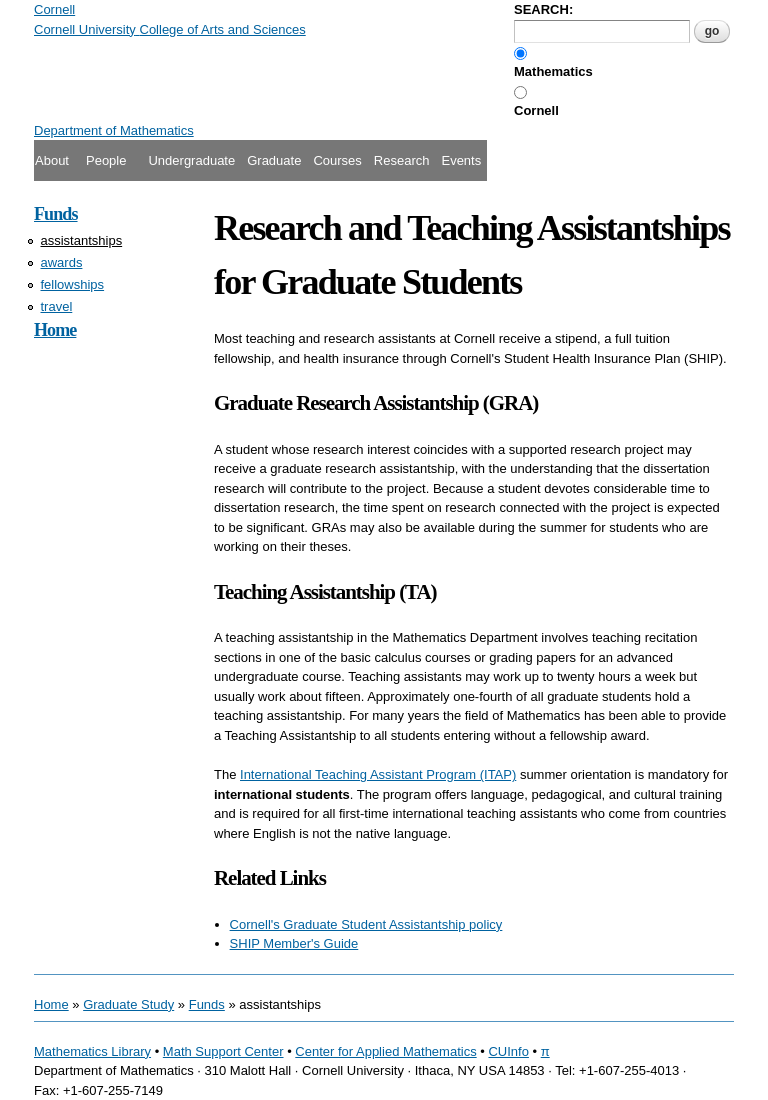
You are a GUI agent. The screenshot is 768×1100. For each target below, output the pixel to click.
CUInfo (508, 1051)
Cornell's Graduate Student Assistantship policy (366, 924)
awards (62, 262)
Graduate (274, 160)
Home (55, 330)
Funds (56, 214)
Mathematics (553, 71)
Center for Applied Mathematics (385, 1051)
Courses (337, 160)
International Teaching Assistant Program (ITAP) (378, 774)
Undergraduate (191, 160)
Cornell (536, 110)
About (52, 160)
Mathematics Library (92, 1051)
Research (402, 160)
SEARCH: (543, 9)
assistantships (82, 240)
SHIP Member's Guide (294, 943)
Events (461, 160)
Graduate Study (128, 1004)
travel (57, 306)
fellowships (73, 284)
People (106, 160)
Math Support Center (223, 1051)
